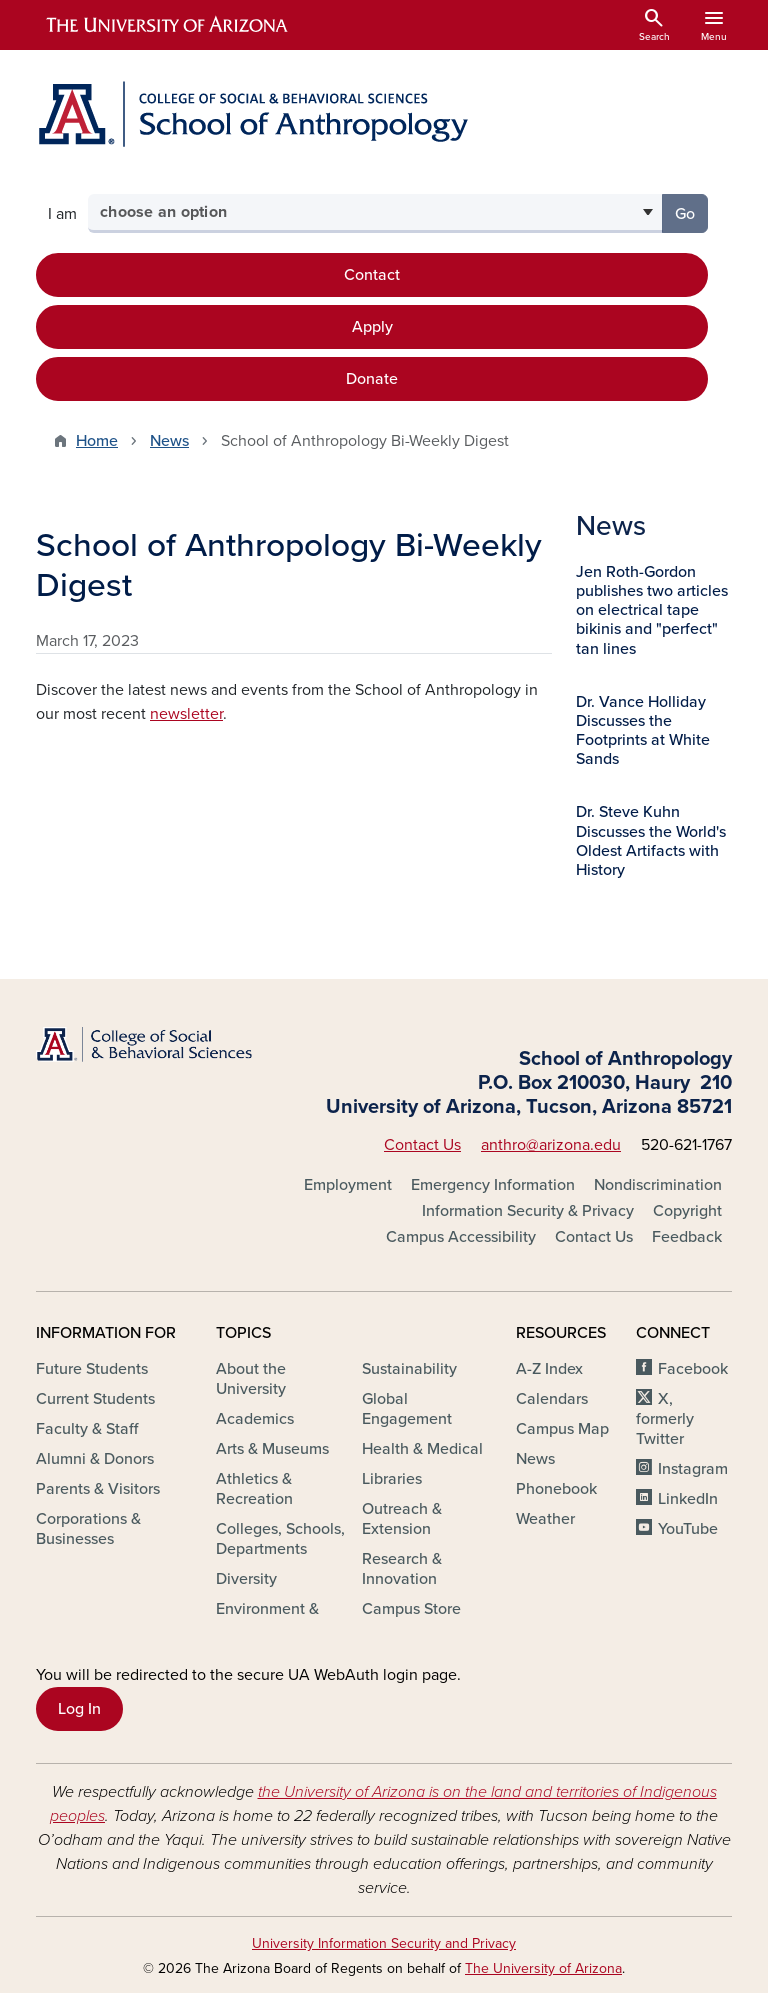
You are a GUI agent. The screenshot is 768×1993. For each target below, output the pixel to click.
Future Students (92, 1369)
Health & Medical (422, 1449)
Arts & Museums (272, 1449)
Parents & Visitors (98, 1489)
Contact (372, 275)
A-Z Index (549, 1369)
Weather (545, 1519)
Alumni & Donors (95, 1459)
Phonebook (556, 1489)
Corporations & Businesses (88, 1529)
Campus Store (411, 1609)
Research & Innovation (402, 1569)
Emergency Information (493, 1185)
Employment (348, 1185)
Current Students (95, 1399)
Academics (255, 1419)
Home (97, 441)
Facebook (693, 1369)
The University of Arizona (543, 1968)
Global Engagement (407, 1409)
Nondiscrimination (658, 1185)
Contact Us (422, 1145)
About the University (251, 1379)
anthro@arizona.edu (551, 1145)
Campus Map (562, 1429)
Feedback (687, 1237)
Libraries (392, 1479)
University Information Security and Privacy (384, 1943)
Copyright (687, 1211)
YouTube (688, 1529)
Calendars (552, 1399)
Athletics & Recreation (254, 1489)
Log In (79, 1709)
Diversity (246, 1579)
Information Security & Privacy (528, 1211)
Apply (372, 327)
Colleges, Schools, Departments (280, 1539)
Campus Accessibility (461, 1237)
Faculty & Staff (87, 1429)
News (169, 441)
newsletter (186, 714)
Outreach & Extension (402, 1519)
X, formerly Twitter (665, 1419)
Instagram (693, 1469)
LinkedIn (688, 1499)
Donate (372, 379)
